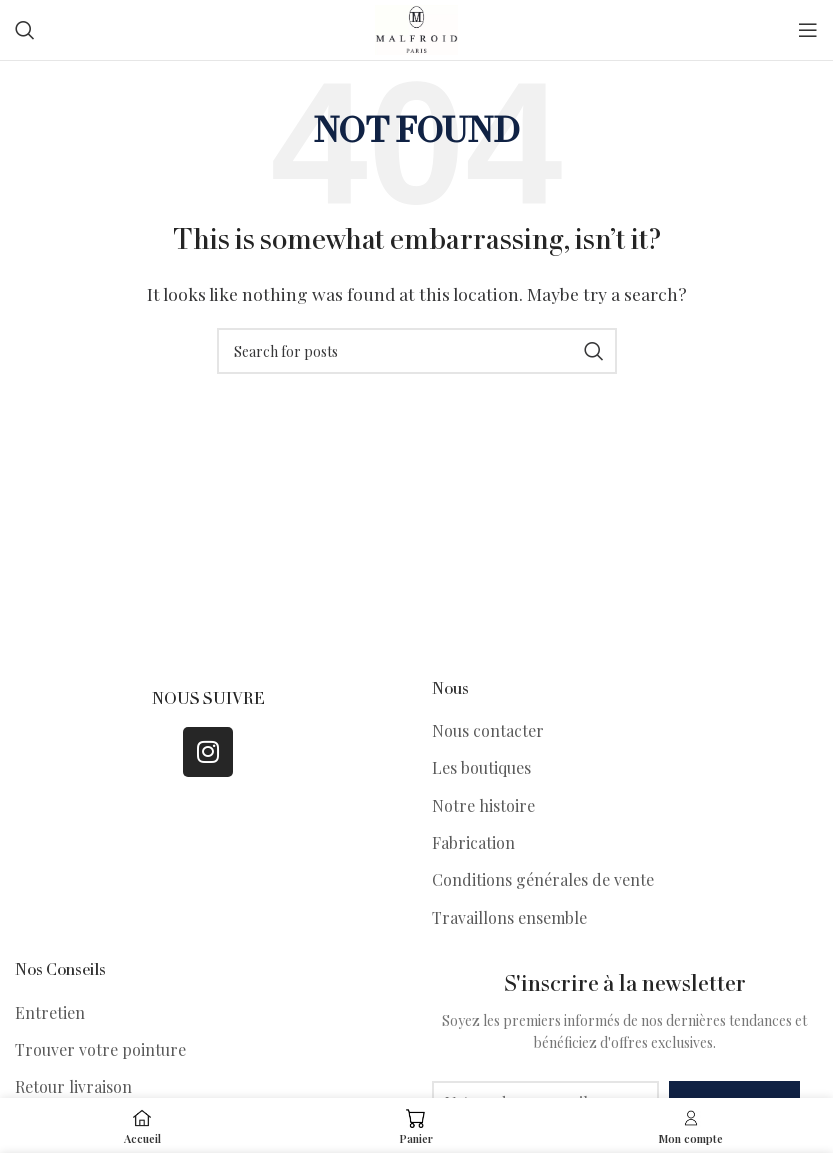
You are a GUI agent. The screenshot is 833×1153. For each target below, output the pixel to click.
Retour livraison (73, 1086)
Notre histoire (483, 805)
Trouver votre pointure (100, 1049)
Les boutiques (481, 767)
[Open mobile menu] (808, 30)
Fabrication (473, 842)
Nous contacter (488, 730)
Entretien (50, 1012)
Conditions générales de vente (543, 879)
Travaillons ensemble (509, 917)
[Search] (25, 30)
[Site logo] (416, 27)
